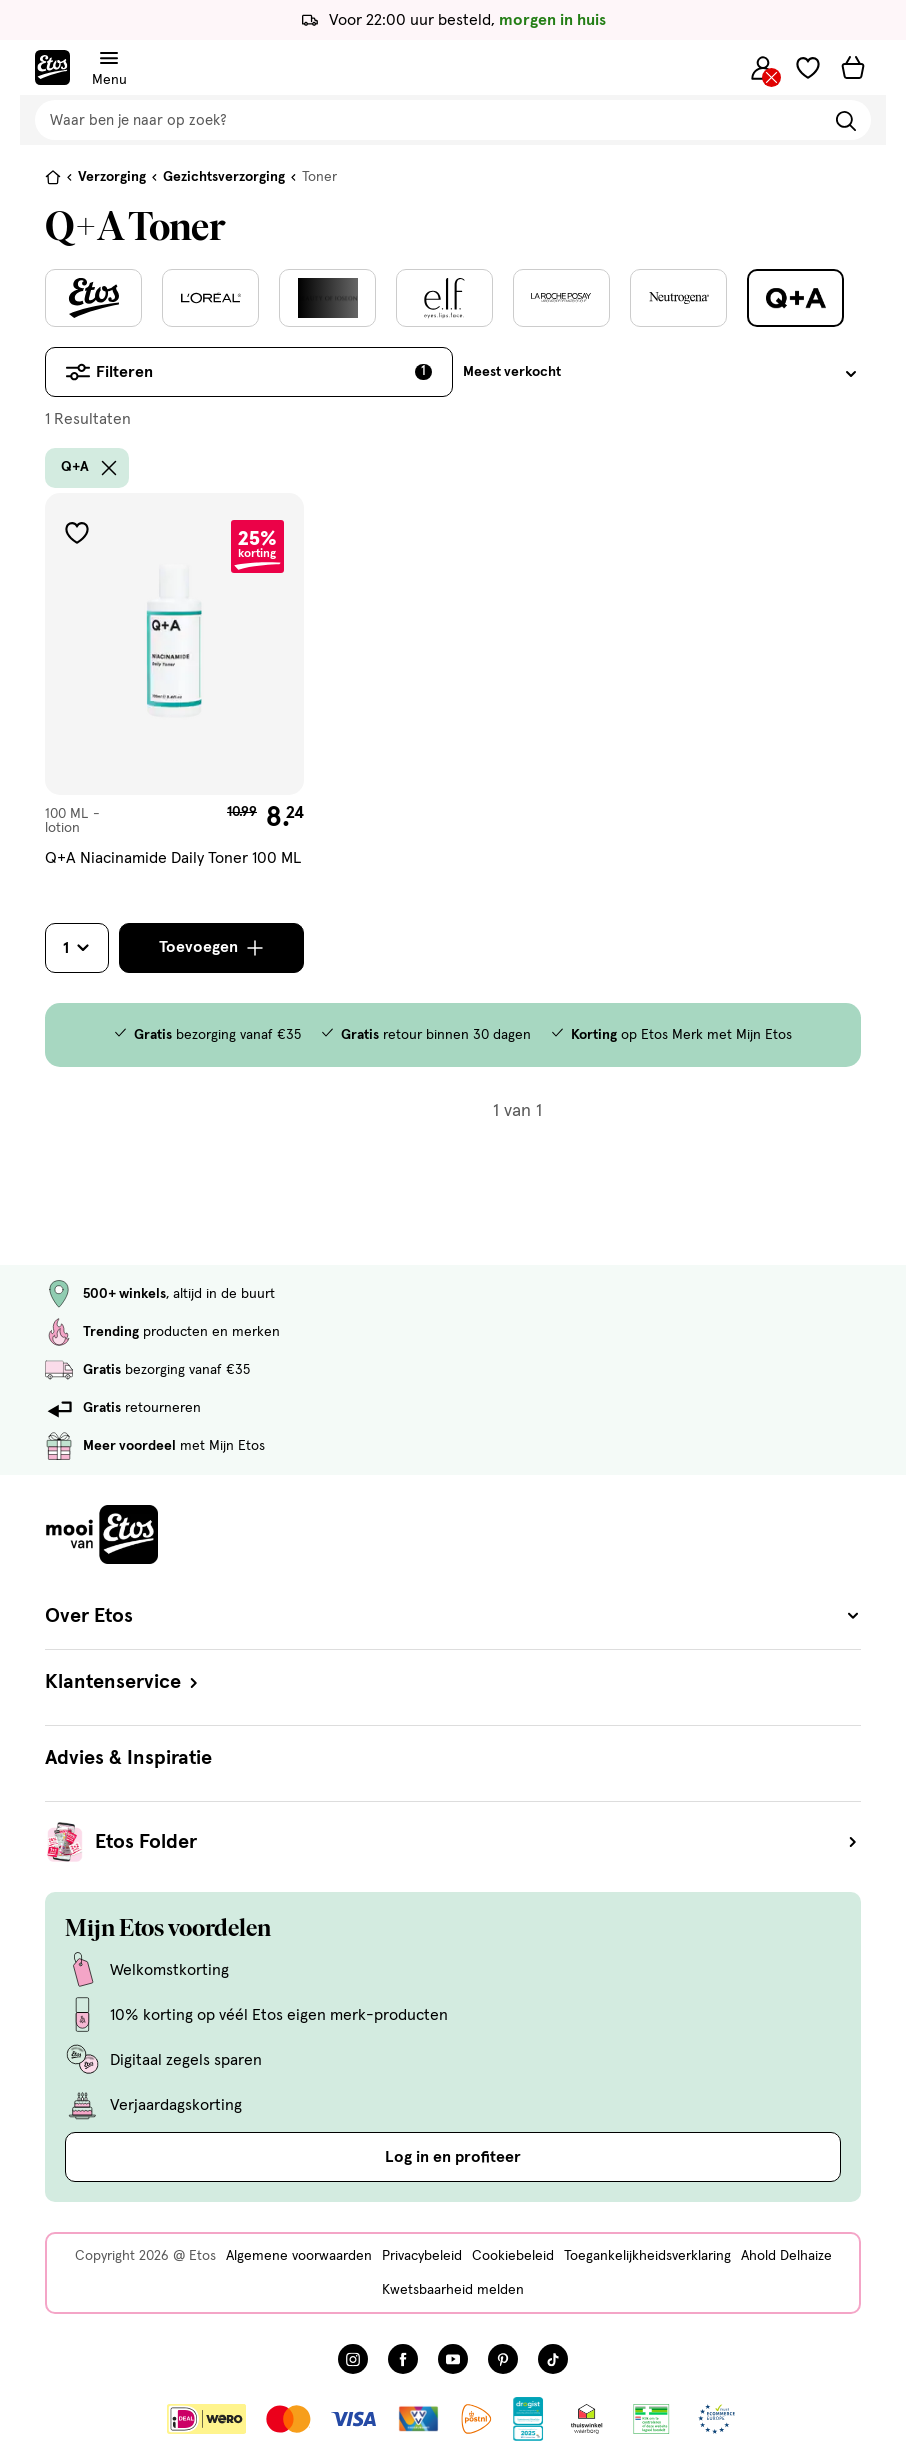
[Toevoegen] (211, 948)
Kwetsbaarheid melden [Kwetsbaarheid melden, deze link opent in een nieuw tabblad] (453, 2290)
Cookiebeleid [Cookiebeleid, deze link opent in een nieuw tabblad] (513, 2256)
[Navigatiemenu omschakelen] (109, 58)
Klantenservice (123, 1682)
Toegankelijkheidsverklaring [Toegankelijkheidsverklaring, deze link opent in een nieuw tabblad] (647, 2256)
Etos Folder (478, 1842)
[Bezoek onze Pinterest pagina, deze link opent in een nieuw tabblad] (503, 2359)
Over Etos (453, 1616)
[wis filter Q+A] (109, 468)
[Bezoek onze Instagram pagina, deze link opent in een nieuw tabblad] (353, 2359)
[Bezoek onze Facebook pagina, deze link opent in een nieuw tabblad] (403, 2359)
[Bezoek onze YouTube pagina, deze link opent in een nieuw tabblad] (453, 2359)
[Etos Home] (52, 67)
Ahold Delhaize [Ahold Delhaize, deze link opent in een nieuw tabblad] (786, 2256)
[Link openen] (528, 2419)
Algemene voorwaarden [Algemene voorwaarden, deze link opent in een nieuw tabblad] (299, 2256)
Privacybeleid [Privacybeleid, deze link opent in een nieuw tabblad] (422, 2256)
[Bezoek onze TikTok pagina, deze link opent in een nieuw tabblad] (553, 2359)
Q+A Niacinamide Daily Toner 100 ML (173, 858)
